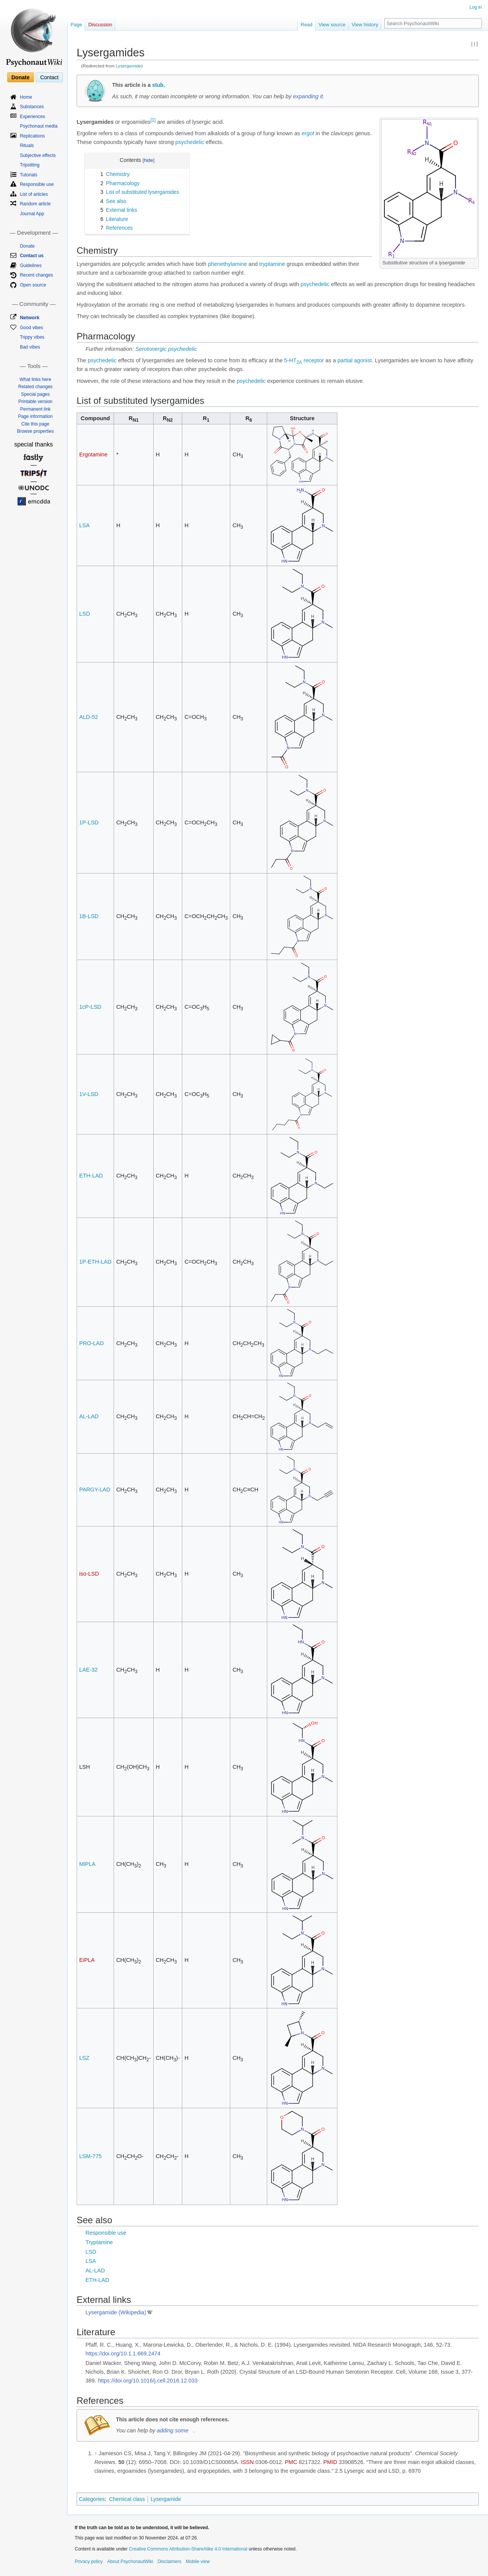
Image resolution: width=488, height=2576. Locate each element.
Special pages (35, 394)
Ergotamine (93, 454)
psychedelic (189, 142)
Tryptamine (99, 2242)
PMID (330, 2462)
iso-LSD (89, 1574)
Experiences (32, 116)
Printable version (35, 401)
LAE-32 (88, 1670)
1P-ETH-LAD (95, 1262)
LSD (84, 614)
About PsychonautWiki (130, 2561)
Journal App (32, 213)
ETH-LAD (91, 1176)
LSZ (84, 2058)
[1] (153, 120)
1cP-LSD (90, 1007)
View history (365, 24)
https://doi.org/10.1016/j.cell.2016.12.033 (147, 2381)
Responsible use (105, 2233)
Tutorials (28, 175)
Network (29, 317)
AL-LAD (89, 1416)
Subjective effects (38, 155)
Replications (32, 136)
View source (332, 24)
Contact (49, 77)
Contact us (31, 255)
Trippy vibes (32, 337)
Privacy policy (89, 2561)
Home (26, 97)
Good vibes (31, 327)
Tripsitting (30, 165)
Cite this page (35, 424)
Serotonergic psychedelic (166, 349)
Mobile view (198, 2561)
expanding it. (308, 96)
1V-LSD (88, 1094)
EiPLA (87, 1960)
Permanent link (35, 409)
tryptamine (272, 264)
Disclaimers (169, 2561)
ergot (308, 133)
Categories (92, 2499)
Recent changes (36, 275)
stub (158, 85)
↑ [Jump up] (95, 2453)
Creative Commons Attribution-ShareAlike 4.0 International (188, 2549)
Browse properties (35, 431)
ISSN (247, 2462)
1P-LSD (89, 822)
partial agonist (354, 360)
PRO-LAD (91, 1343)
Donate (20, 77)
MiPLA (87, 1864)
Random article (35, 203)
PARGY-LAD (94, 1489)
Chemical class (127, 2499)
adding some (172, 2430)
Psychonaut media (39, 126)
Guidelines (31, 265)
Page (76, 24)
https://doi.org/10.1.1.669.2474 (123, 2353)
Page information (35, 416)
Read (307, 24)
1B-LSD (89, 916)
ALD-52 (88, 717)
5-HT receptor (304, 360)
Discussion (100, 24)
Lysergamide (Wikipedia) (115, 2312)
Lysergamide (128, 65)
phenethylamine (227, 264)
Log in (475, 7)
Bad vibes (30, 347)
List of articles (34, 194)
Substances (32, 106)
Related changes (35, 386)
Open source (33, 285)
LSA (84, 525)
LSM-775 (90, 2156)
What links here (35, 379)
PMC (291, 2462)
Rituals (27, 145)
